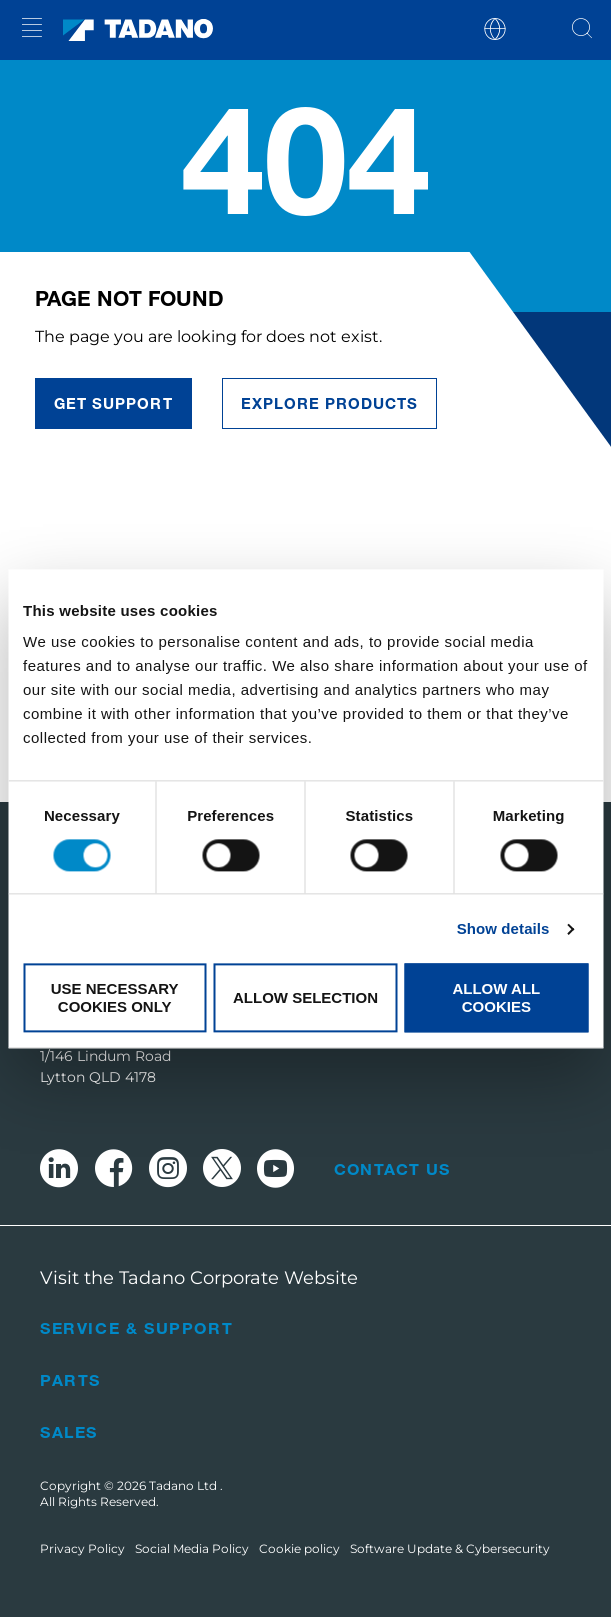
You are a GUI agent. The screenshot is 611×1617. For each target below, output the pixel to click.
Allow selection (305, 997)
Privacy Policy (82, 1548)
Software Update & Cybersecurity (450, 1548)
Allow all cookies (496, 998)
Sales (69, 1431)
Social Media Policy (192, 1548)
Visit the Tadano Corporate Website (199, 1278)
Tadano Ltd (184, 1485)
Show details (503, 928)
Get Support (113, 403)
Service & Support (136, 1327)
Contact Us (392, 1169)
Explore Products (330, 403)
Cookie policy (299, 1548)
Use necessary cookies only (115, 998)
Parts (70, 1379)
